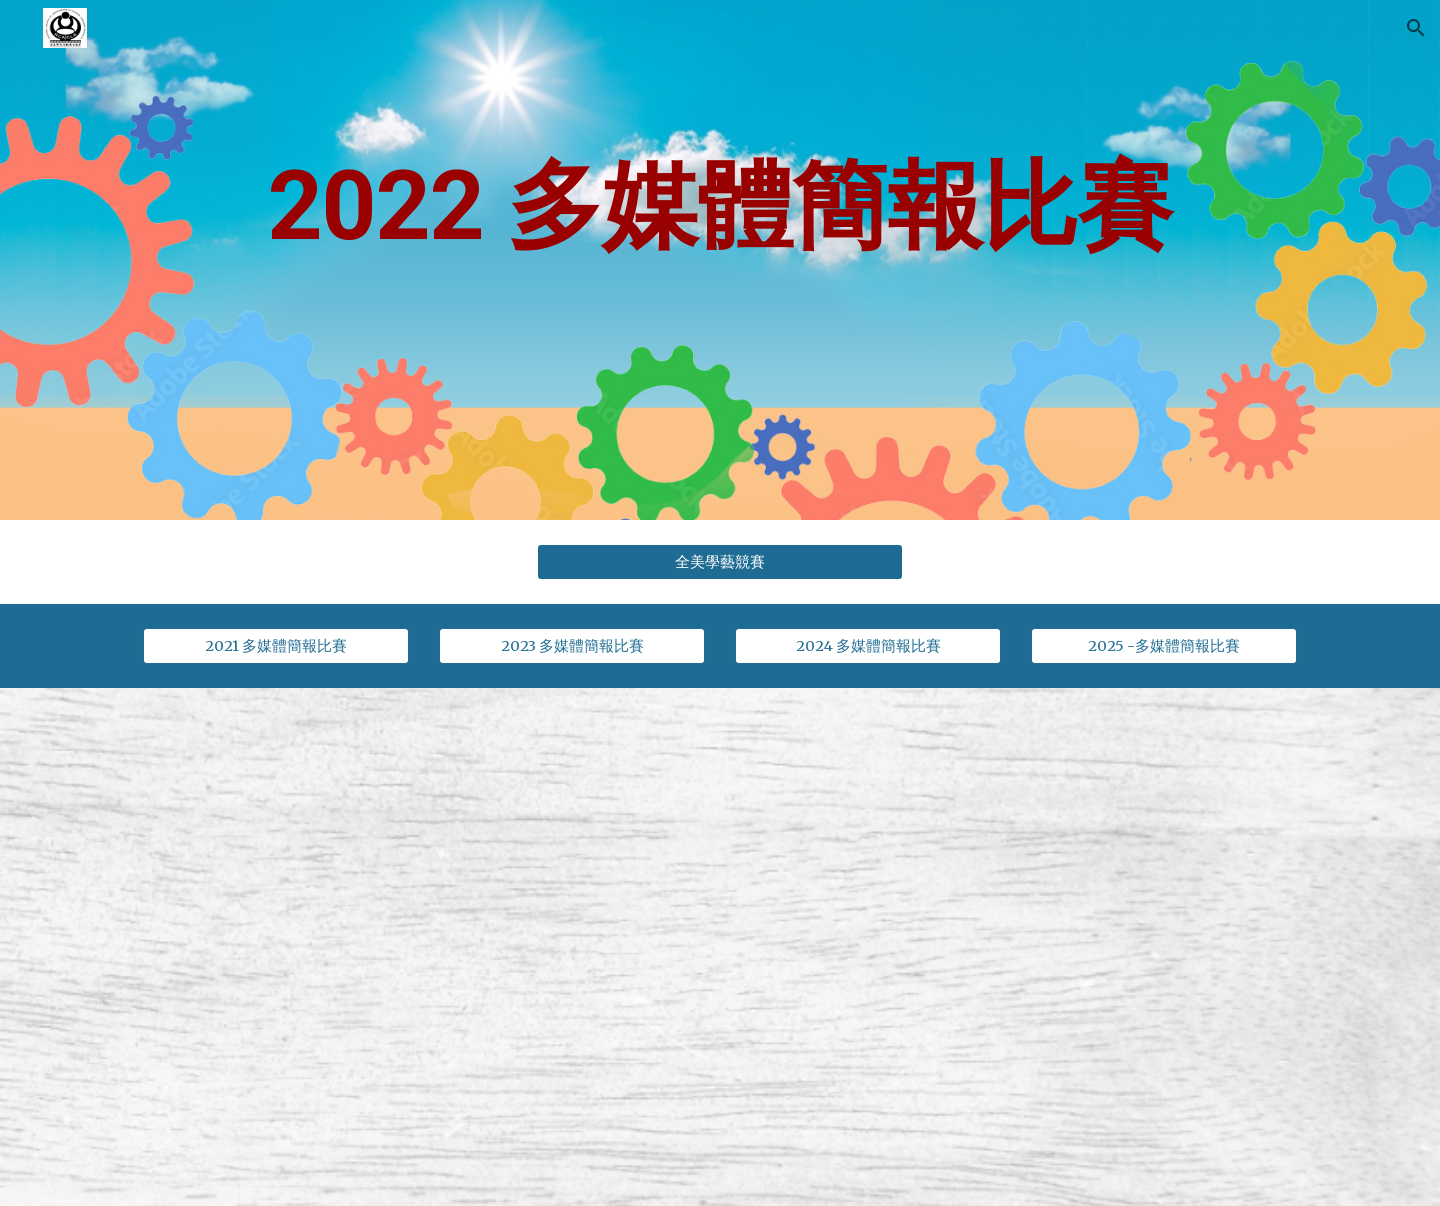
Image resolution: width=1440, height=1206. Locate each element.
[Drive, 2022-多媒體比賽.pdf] (1016, 947)
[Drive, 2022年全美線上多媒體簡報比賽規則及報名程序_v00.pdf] (424, 947)
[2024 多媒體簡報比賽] (868, 646)
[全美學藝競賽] (719, 562)
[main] (720, 260)
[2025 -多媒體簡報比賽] (1164, 646)
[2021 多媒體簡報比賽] (276, 646)
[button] (1416, 28)
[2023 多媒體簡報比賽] (572, 646)
